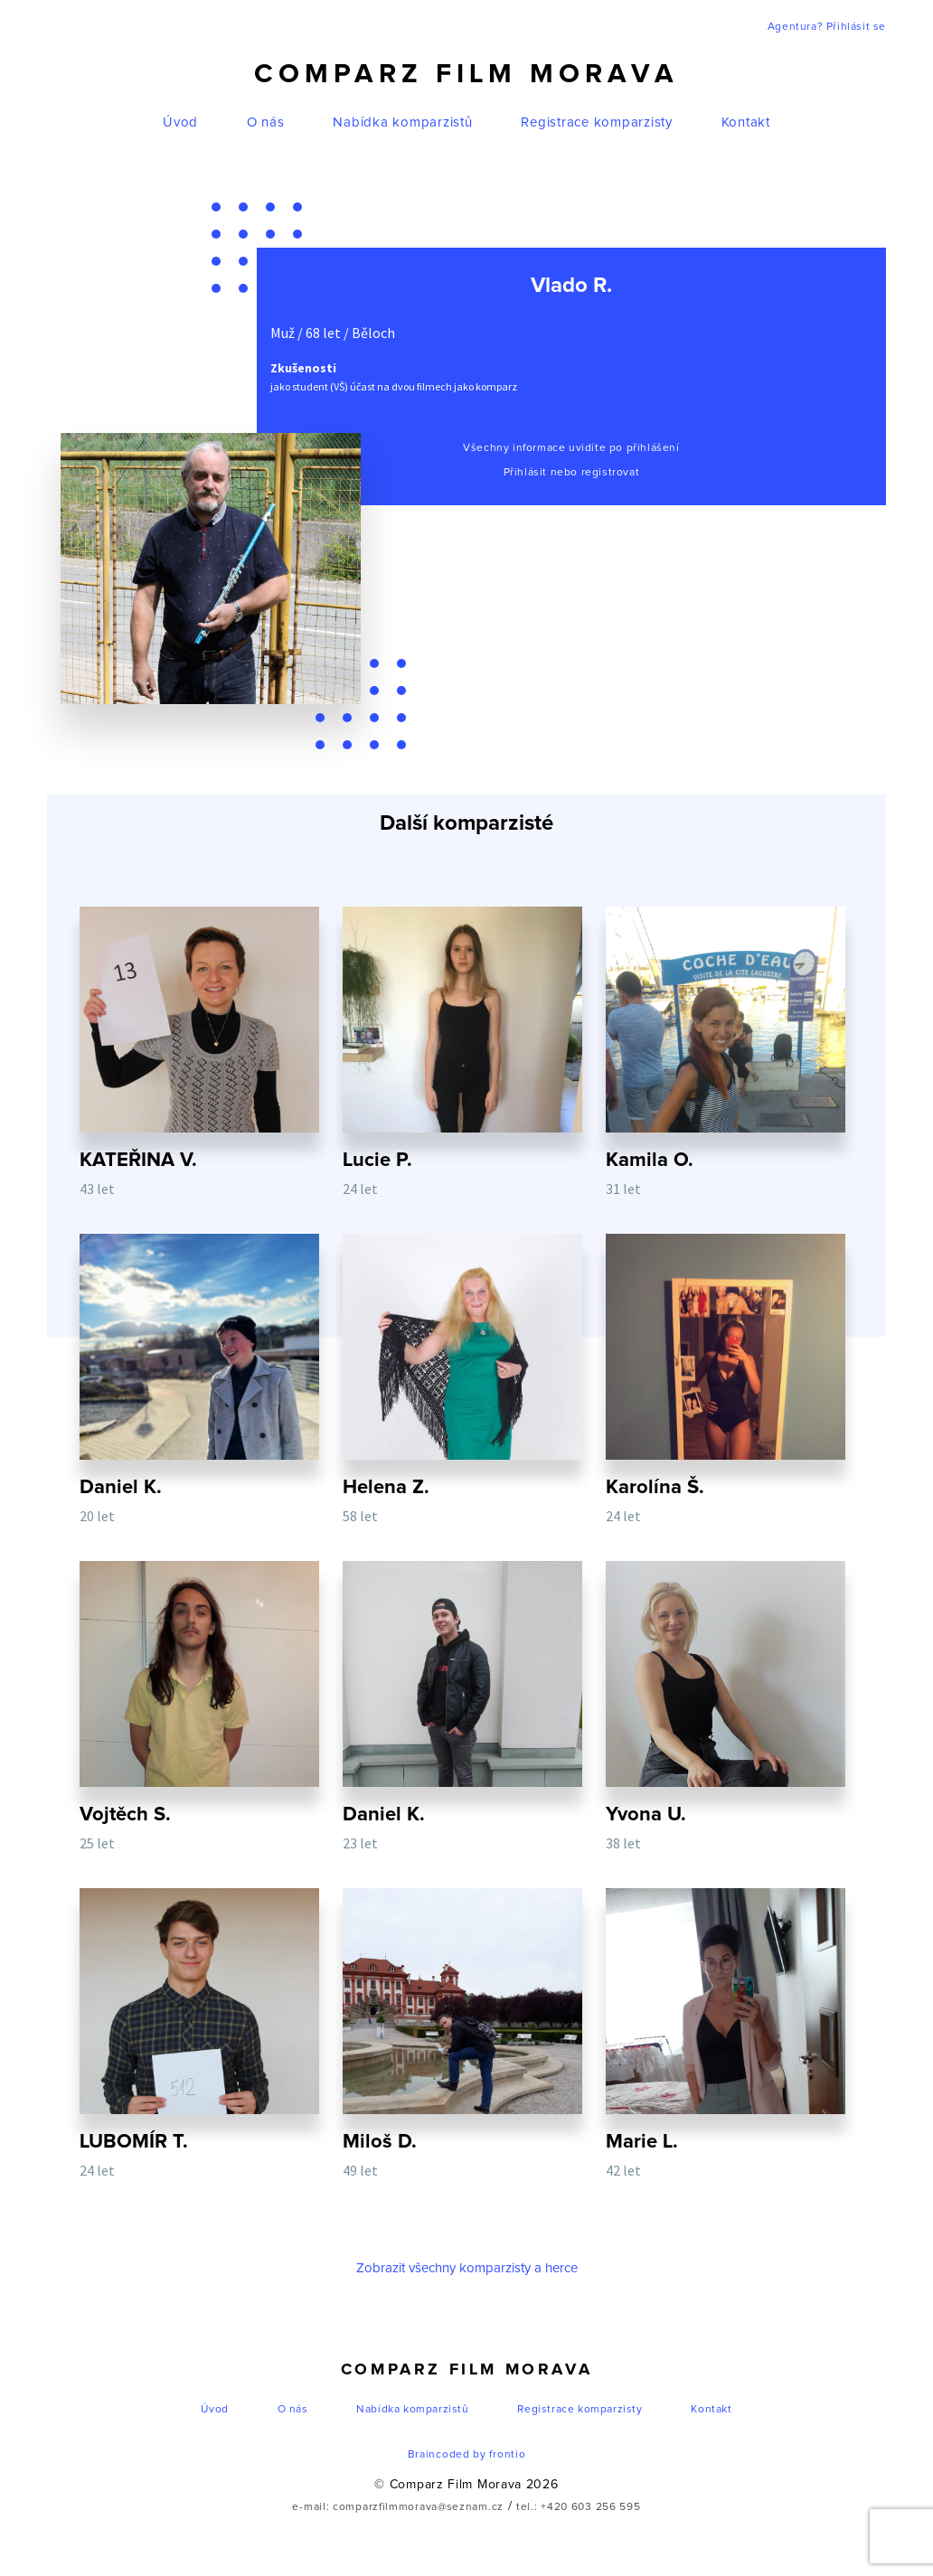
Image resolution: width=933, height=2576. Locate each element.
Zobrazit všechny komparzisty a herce (467, 2268)
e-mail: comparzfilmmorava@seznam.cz (398, 2507)
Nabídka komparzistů (402, 122)
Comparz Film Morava (466, 74)
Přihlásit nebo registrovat (572, 472)
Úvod (180, 122)
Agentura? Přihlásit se (827, 27)
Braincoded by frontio (467, 2454)
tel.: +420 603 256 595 (578, 2507)
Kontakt (745, 122)
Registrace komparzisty (597, 122)
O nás (266, 122)
